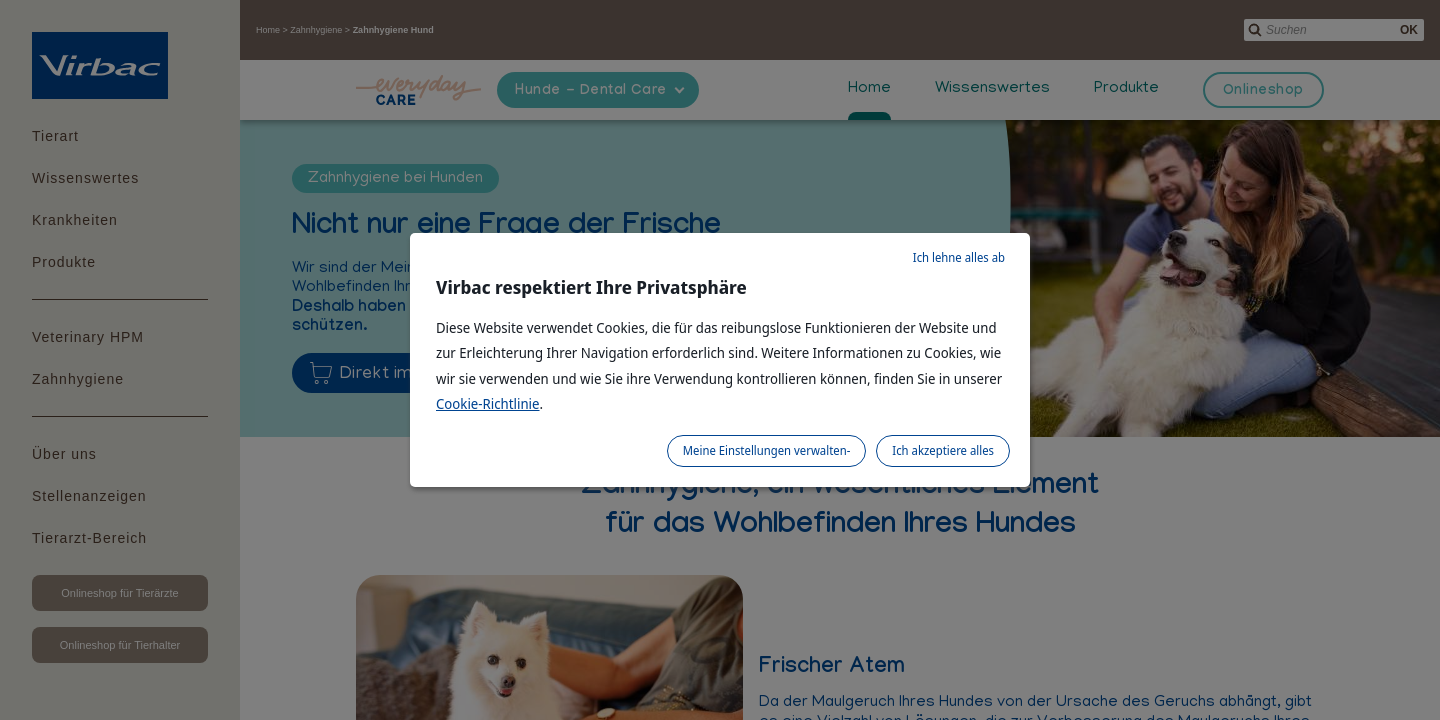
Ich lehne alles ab (959, 257)
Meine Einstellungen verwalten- (767, 450)
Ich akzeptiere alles (943, 450)
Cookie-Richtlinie (488, 403)
